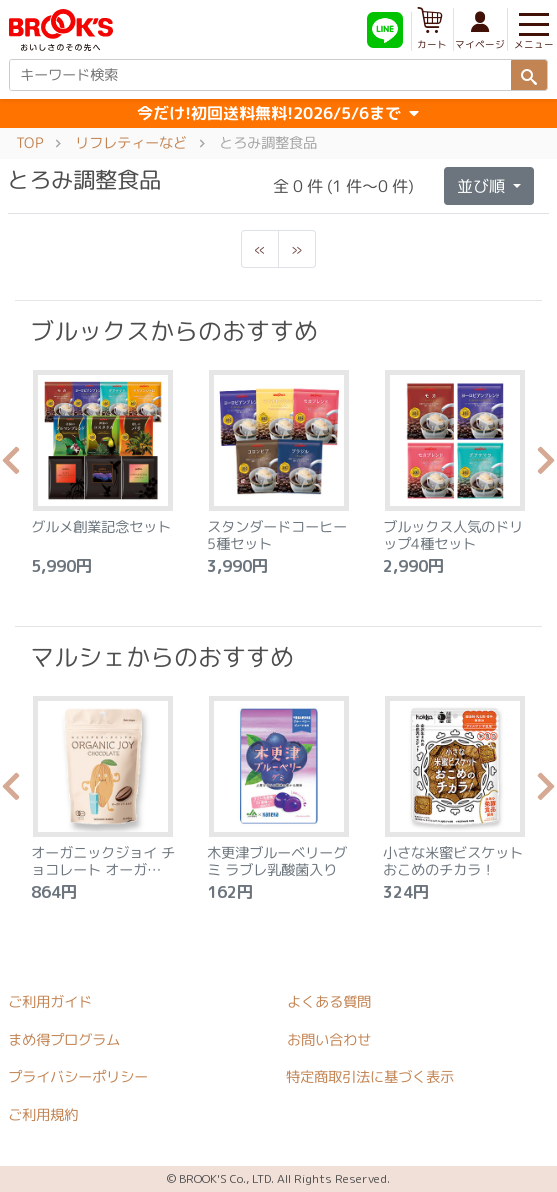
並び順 (483, 186)
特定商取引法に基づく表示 (370, 1077)
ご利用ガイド (50, 1002)
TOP (29, 143)
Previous (11, 466)
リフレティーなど (131, 143)
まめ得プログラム (64, 1039)
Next (546, 466)
